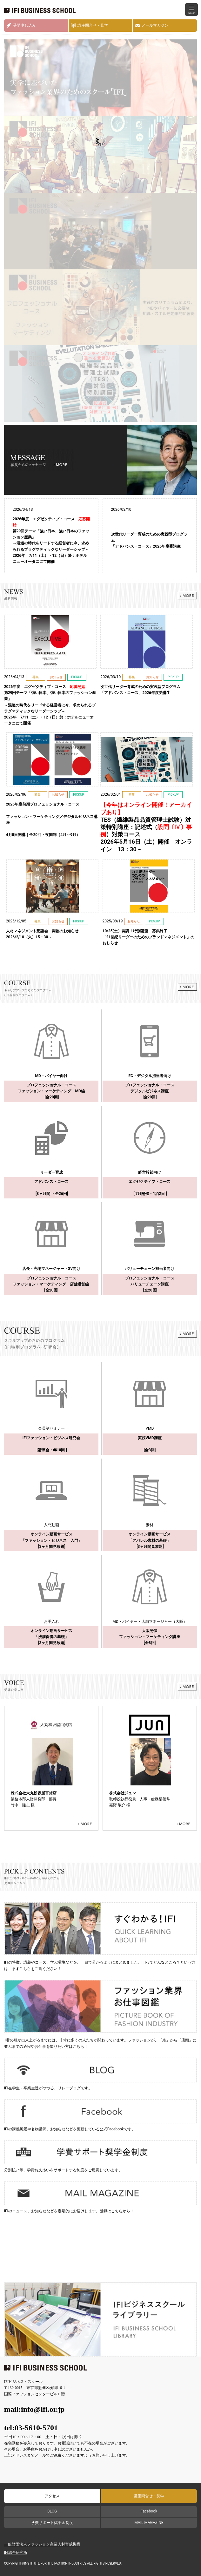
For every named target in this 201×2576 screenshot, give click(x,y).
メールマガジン (155, 25)
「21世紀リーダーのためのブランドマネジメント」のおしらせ (149, 937)
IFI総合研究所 (15, 2552)
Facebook (149, 2511)
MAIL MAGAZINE (148, 2522)
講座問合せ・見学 (92, 25)
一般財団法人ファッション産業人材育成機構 (42, 2544)
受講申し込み (24, 25)
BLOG (52, 2511)
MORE (187, 595)
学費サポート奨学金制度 (52, 2522)
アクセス (52, 2496)
